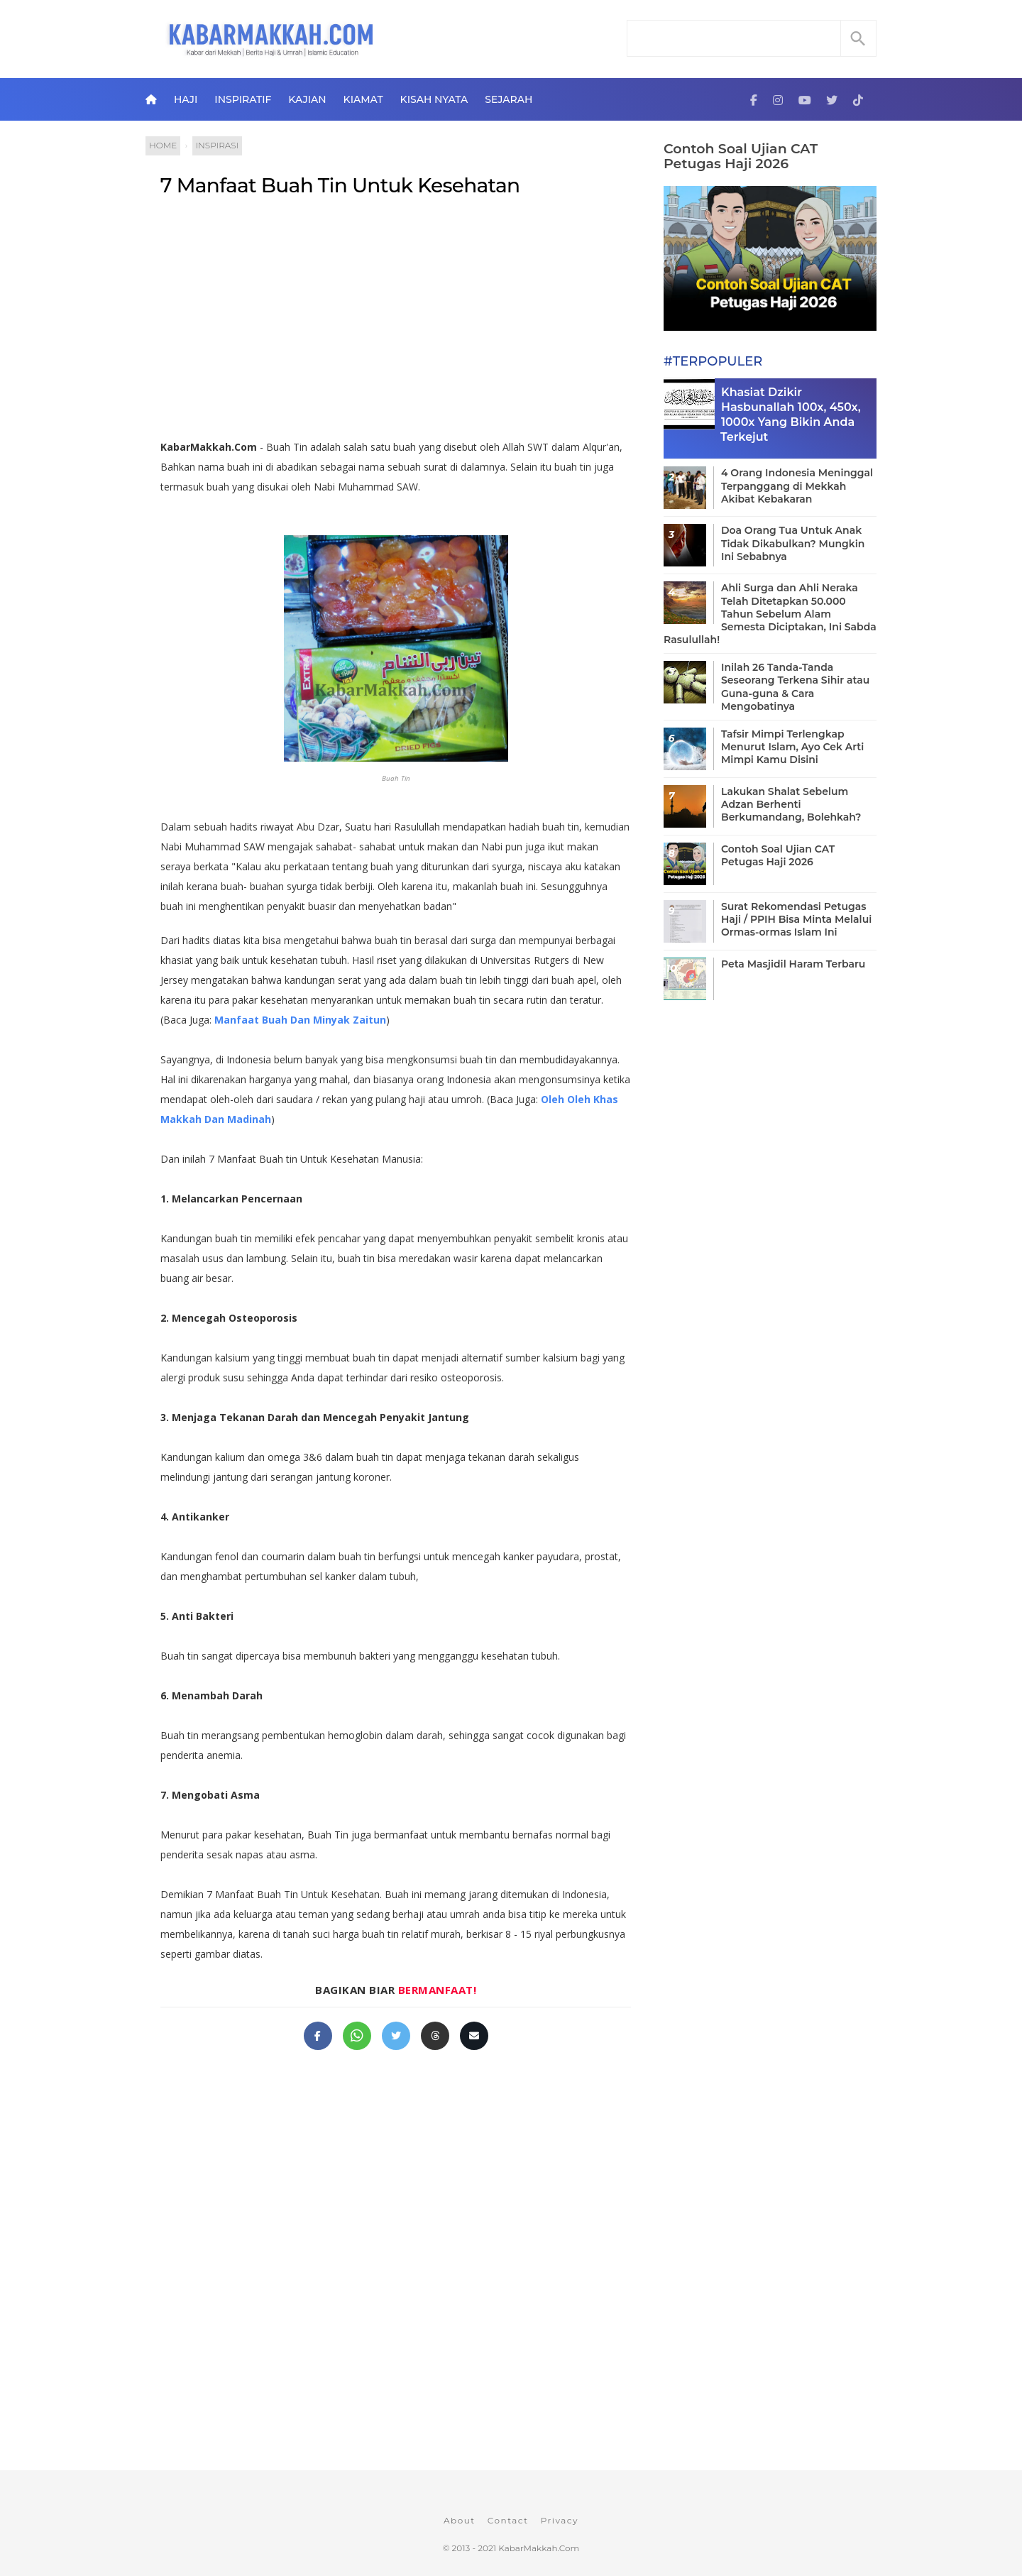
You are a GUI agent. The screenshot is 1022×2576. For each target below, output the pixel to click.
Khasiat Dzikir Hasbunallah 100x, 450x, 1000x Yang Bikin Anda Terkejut (790, 414)
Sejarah (508, 99)
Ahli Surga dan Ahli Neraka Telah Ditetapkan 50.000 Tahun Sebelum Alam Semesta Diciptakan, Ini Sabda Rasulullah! (770, 613)
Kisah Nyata (434, 99)
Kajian (307, 99)
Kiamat (363, 99)
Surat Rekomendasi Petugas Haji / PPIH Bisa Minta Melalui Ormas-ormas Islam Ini (796, 919)
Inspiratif (242, 99)
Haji (185, 99)
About (460, 2520)
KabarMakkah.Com (538, 2548)
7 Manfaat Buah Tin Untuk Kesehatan (340, 185)
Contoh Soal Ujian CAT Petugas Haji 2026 (741, 156)
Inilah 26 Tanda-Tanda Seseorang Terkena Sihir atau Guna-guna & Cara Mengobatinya (795, 687)
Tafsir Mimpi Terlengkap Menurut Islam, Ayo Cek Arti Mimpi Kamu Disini (792, 747)
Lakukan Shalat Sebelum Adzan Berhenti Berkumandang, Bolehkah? (791, 804)
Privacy (559, 2520)
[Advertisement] (395, 323)
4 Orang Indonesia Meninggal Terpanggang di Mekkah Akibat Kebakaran (797, 485)
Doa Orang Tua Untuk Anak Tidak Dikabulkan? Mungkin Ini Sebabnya (792, 543)
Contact (508, 2520)
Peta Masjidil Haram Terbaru (793, 964)
